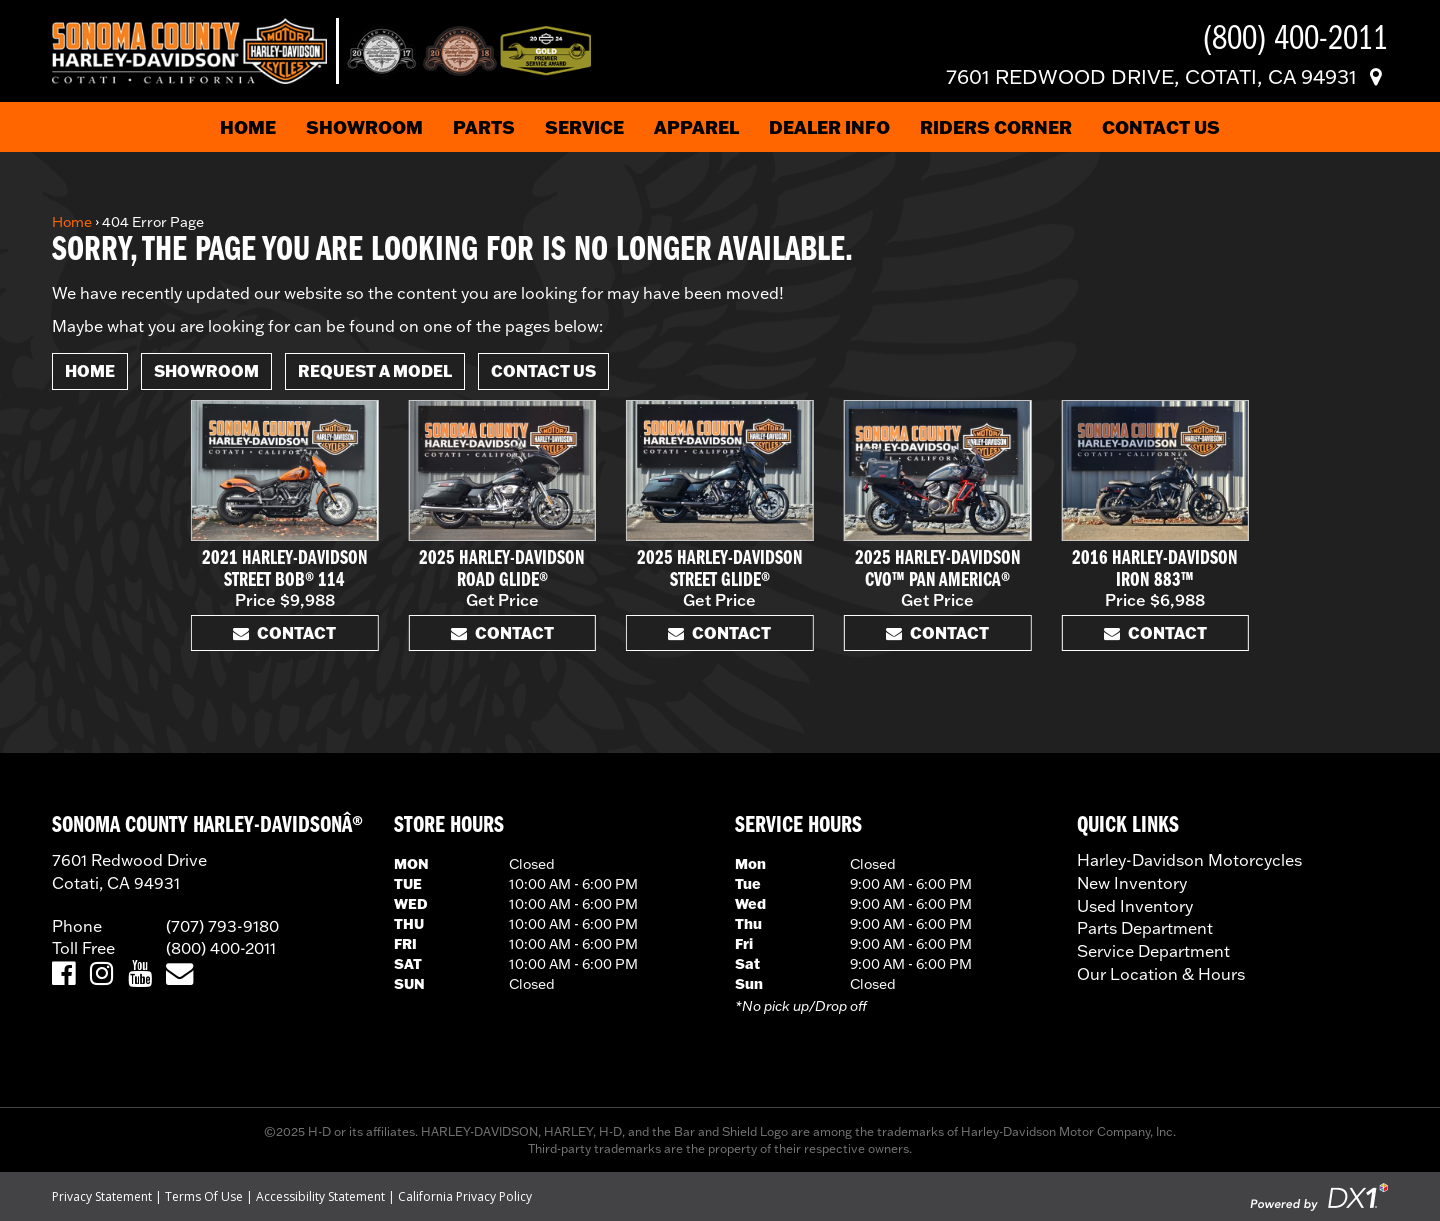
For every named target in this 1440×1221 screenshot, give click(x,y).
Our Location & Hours (1161, 974)
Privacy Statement (102, 1196)
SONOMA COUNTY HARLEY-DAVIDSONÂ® (207, 826)
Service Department (1153, 951)
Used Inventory (1135, 906)
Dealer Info (829, 127)
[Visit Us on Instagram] (101, 974)
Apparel (696, 127)
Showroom (364, 127)
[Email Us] (179, 974)
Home (248, 127)
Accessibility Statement (320, 1196)
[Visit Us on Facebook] (63, 974)
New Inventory (1132, 883)
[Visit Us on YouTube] (139, 974)
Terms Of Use (204, 1196)
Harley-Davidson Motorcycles (1189, 860)
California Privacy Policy (465, 1196)
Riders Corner (996, 127)
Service (584, 127)
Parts (484, 127)
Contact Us (1161, 127)
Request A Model (375, 370)
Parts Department (1145, 928)
